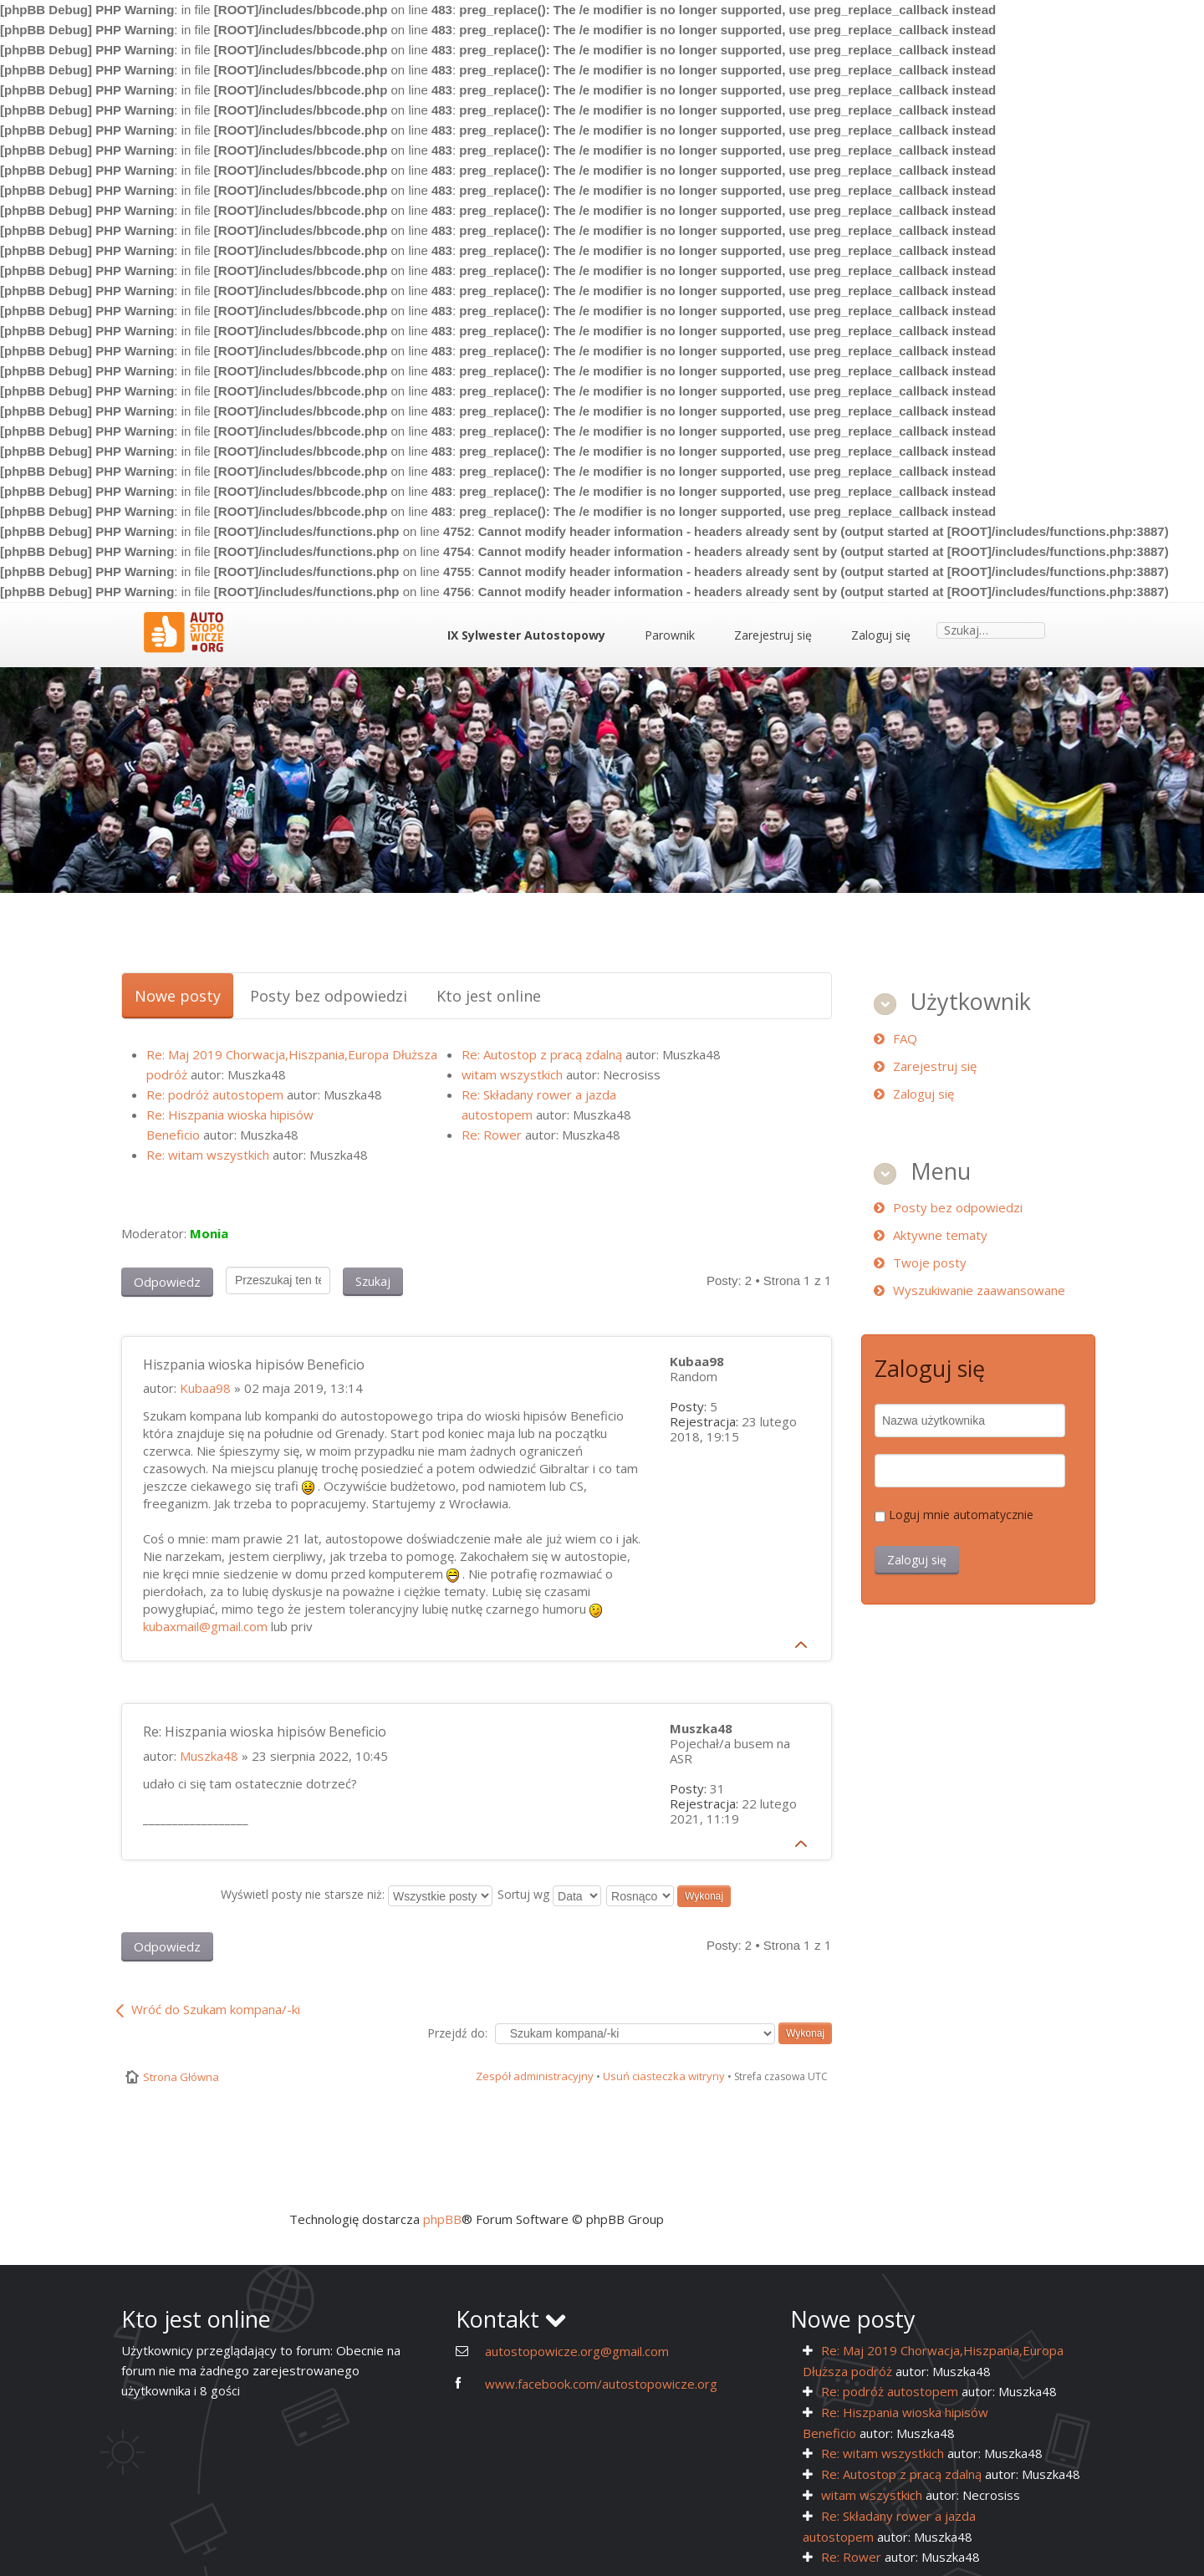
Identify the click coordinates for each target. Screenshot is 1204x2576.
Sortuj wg (549, 1894)
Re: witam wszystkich (207, 1154)
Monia (209, 1233)
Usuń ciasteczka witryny (664, 2076)
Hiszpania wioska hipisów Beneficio (254, 1364)
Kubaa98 (205, 1388)
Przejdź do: (457, 2033)
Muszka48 (209, 1755)
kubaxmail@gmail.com (205, 1626)
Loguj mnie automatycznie (961, 1515)
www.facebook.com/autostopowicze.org (601, 2383)
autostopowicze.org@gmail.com (577, 2351)
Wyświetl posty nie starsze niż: (356, 1894)
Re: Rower (492, 1134)
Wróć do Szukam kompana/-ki (215, 2009)
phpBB (442, 2219)
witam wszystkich (512, 1074)
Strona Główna (181, 2076)
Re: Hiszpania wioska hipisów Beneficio (264, 1731)
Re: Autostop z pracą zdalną (542, 1054)
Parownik (670, 635)
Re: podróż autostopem (214, 1094)
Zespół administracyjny (535, 2076)
